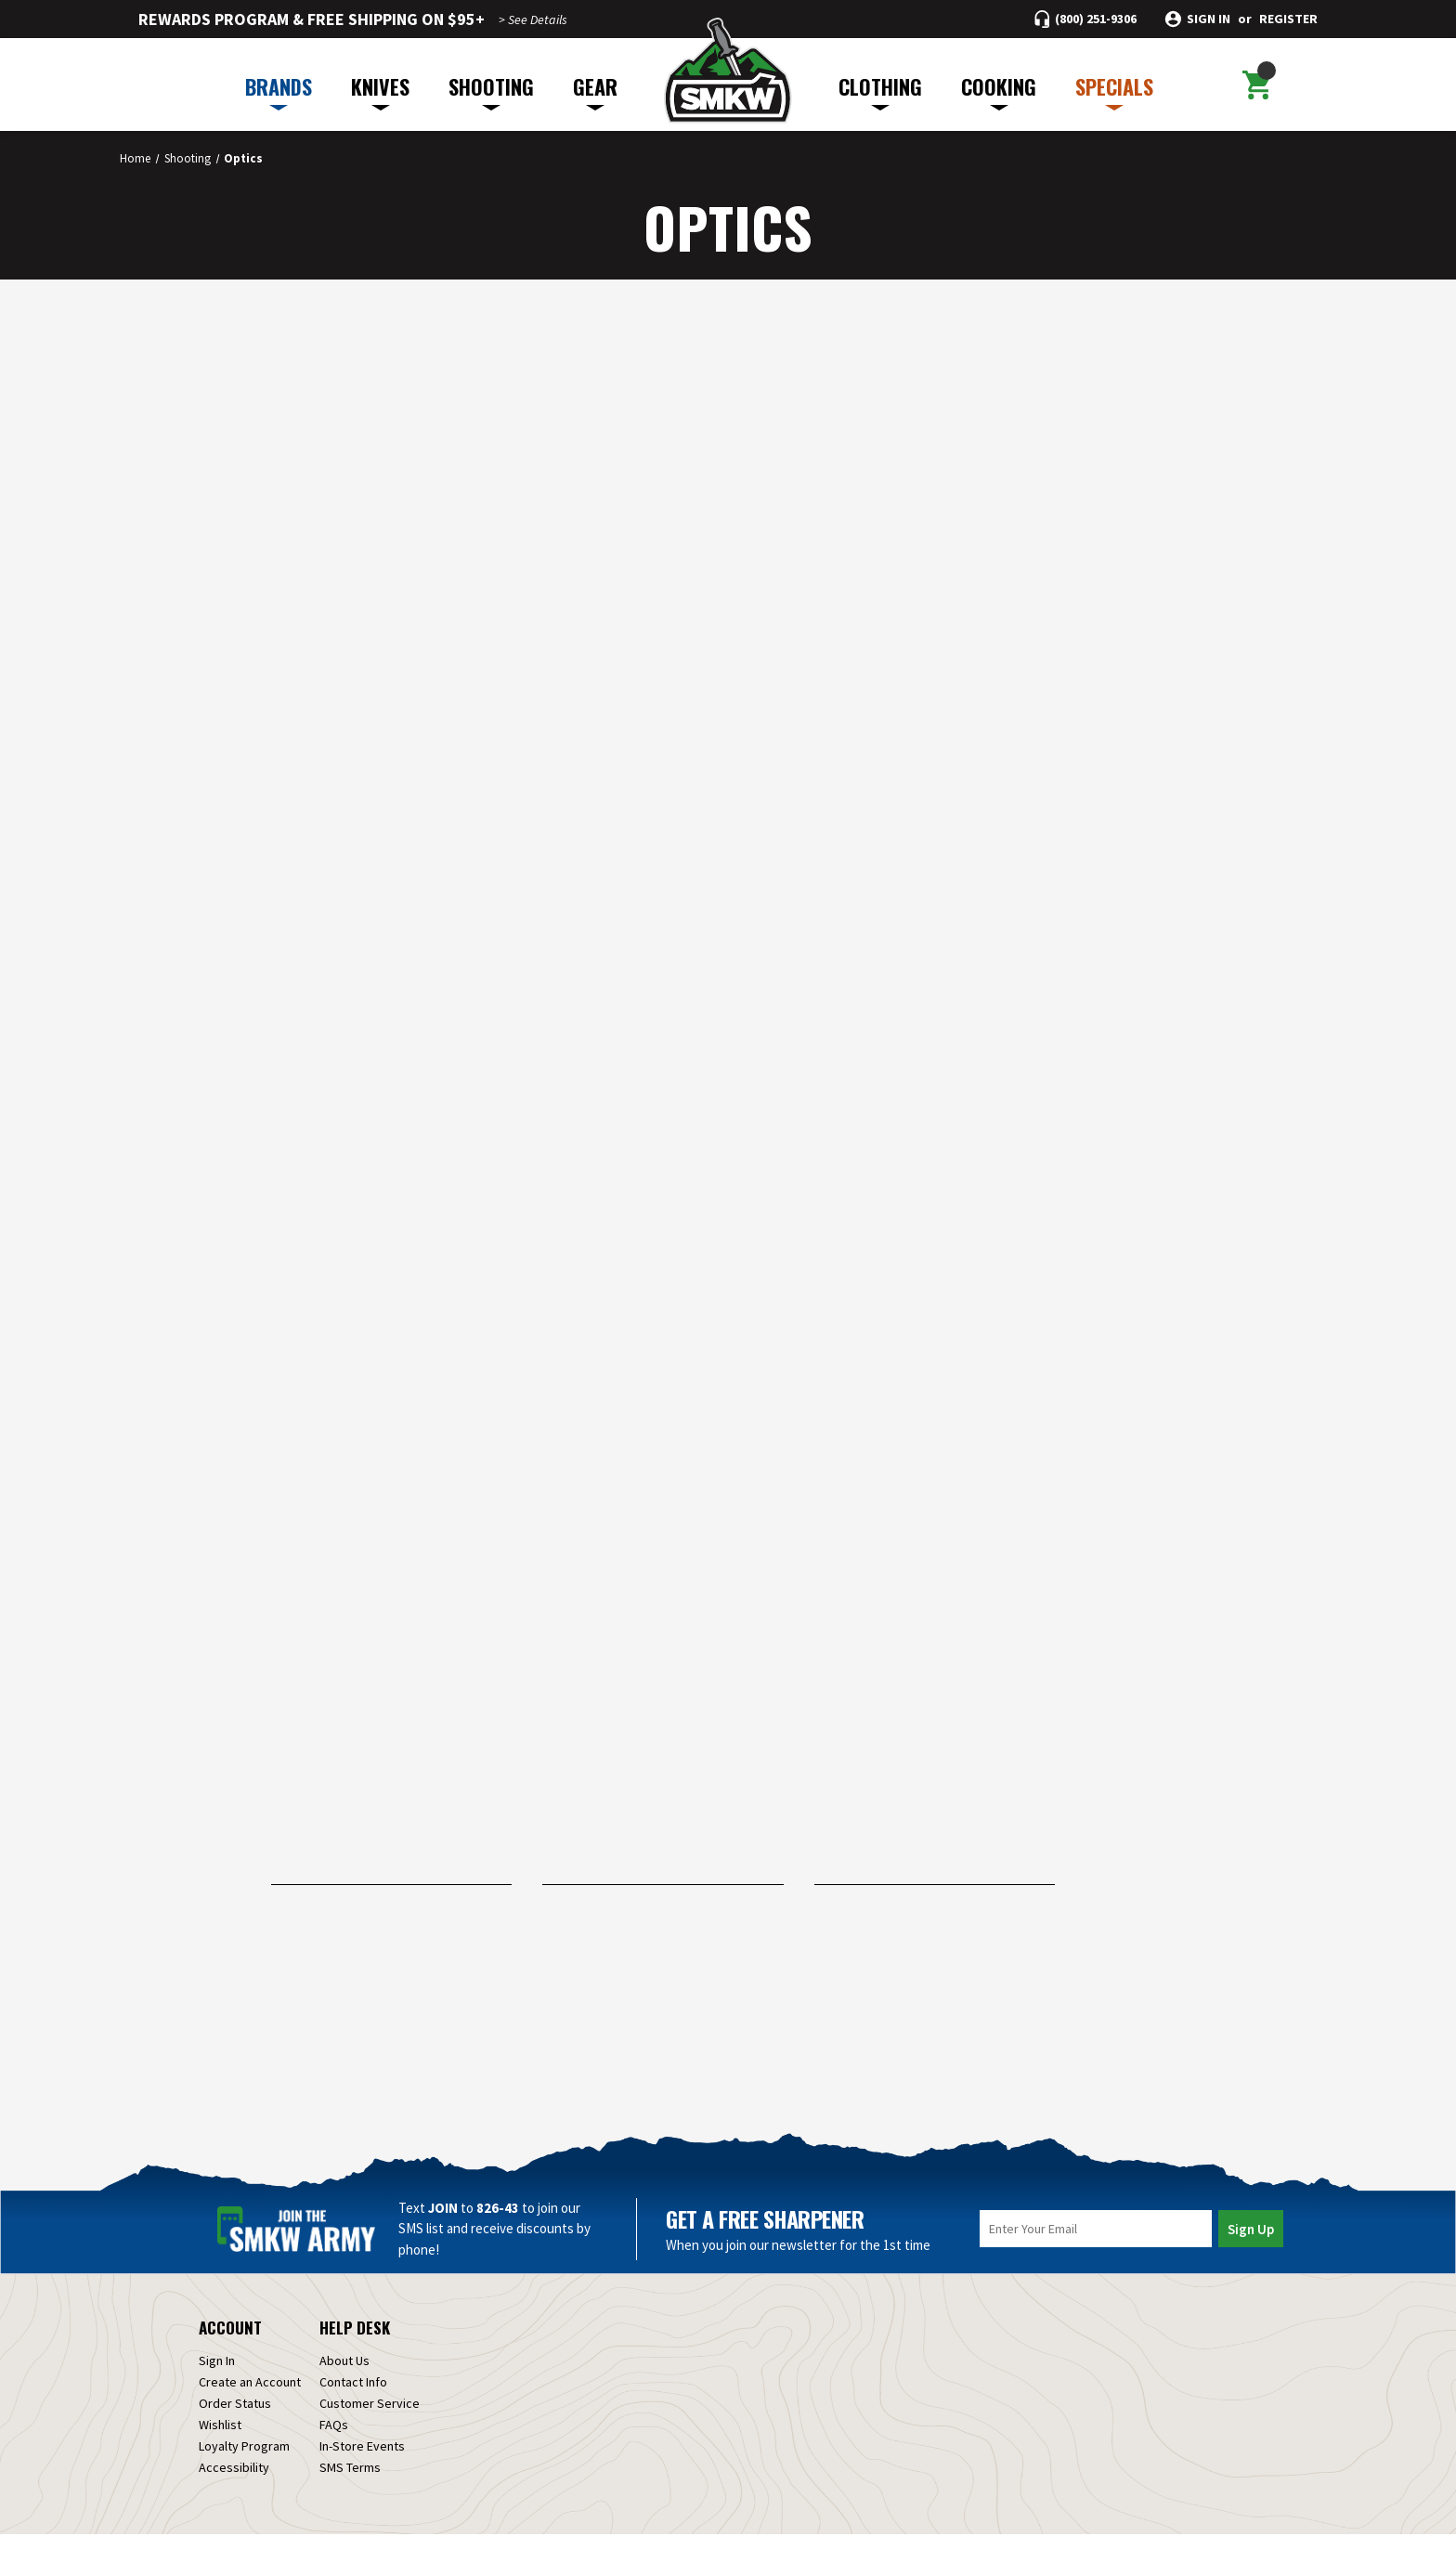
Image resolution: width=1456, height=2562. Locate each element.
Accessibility (234, 2495)
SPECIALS (1114, 91)
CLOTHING (880, 91)
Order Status (235, 2431)
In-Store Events (362, 2473)
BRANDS (278, 91)
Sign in (1208, 19)
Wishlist (220, 2452)
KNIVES (380, 91)
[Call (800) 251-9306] (1085, 19)
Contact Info (353, 2409)
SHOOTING (491, 91)
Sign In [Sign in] (217, 2388)
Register (1288, 19)
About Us (344, 2388)
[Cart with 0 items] (1256, 84)
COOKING (998, 91)
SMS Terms (350, 2495)
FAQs (333, 2452)
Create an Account (250, 2409)
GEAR (595, 91)
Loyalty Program (244, 2473)
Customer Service (369, 2431)
